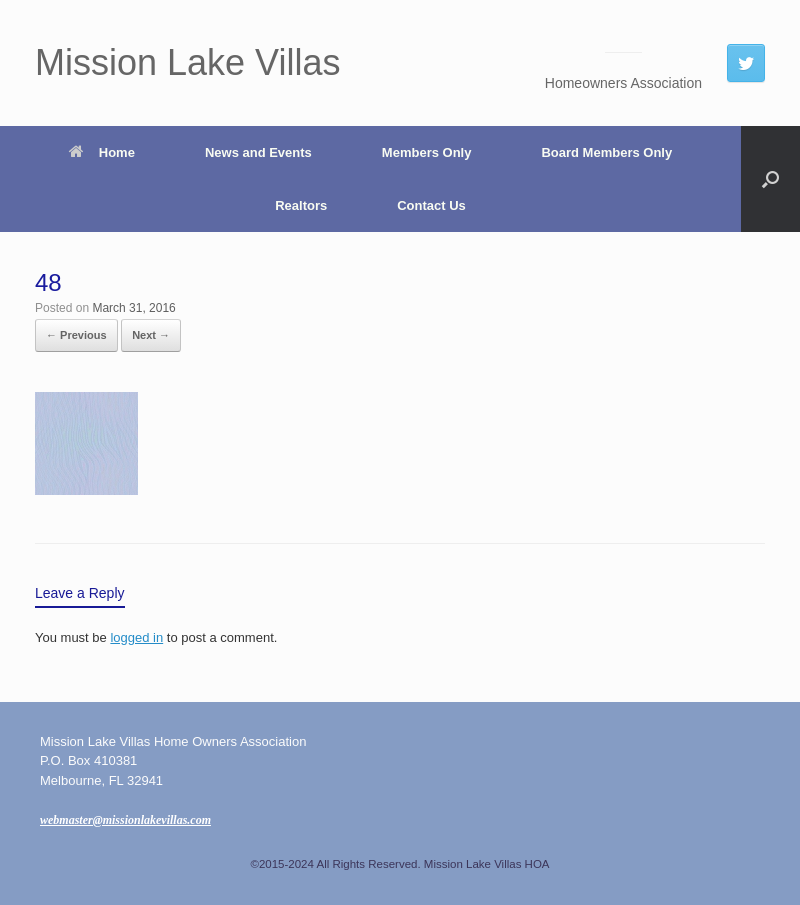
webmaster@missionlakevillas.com (125, 820)
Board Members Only (606, 152)
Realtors (301, 205)
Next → (151, 335)
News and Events (258, 152)
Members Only (427, 152)
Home (102, 152)
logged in (136, 637)
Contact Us (431, 205)
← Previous (76, 335)
